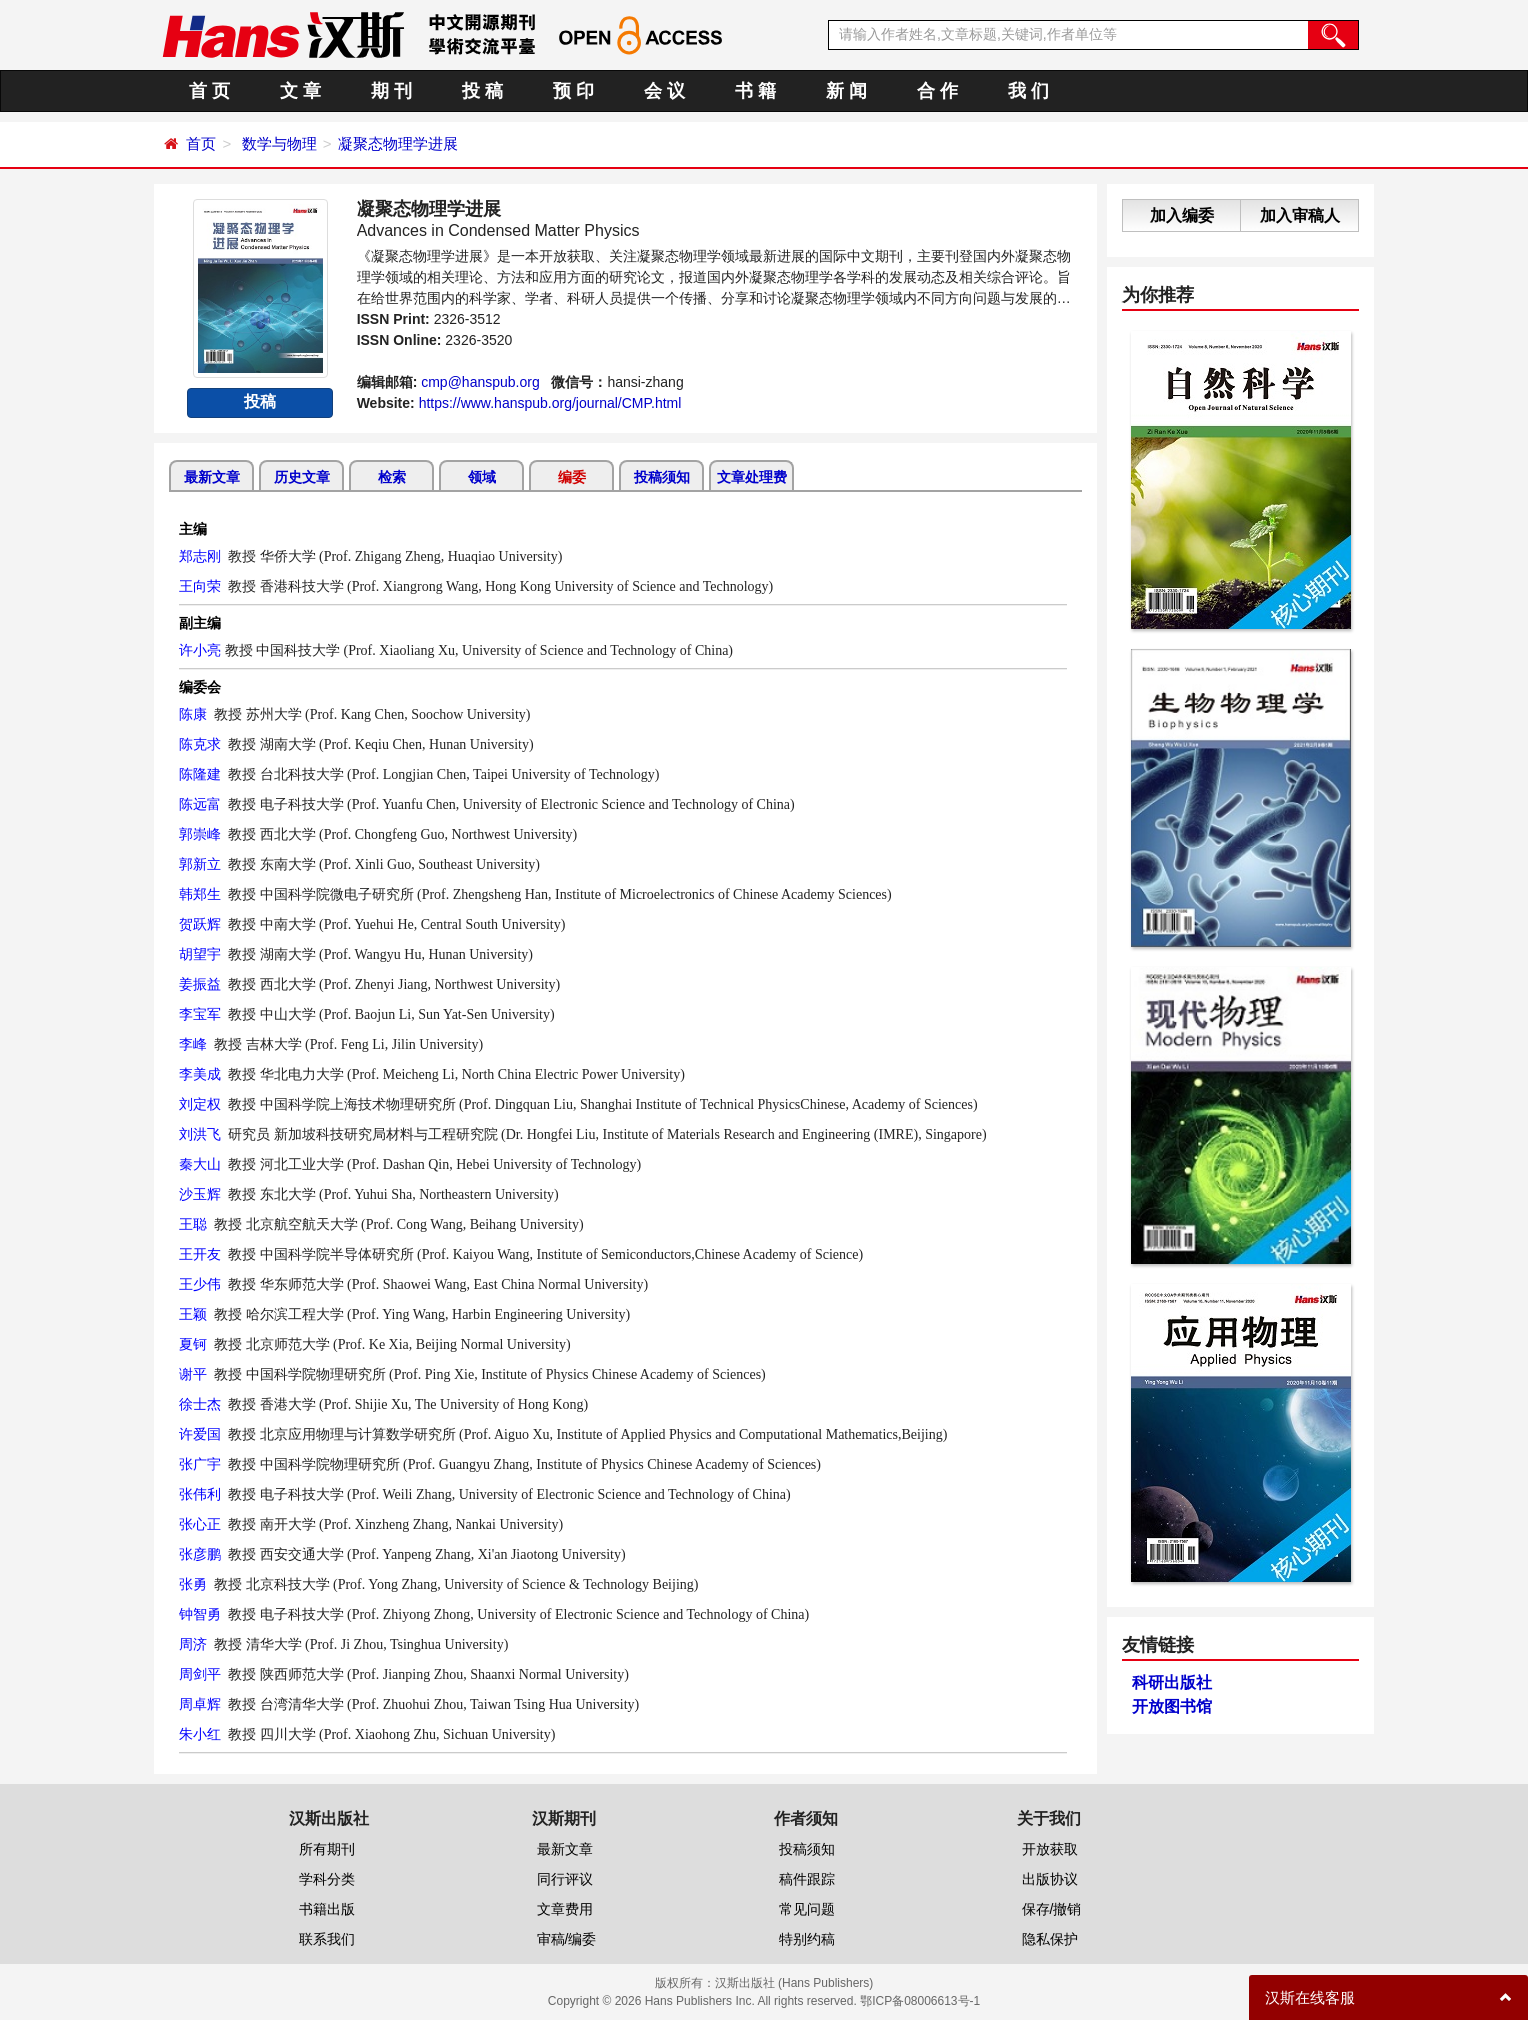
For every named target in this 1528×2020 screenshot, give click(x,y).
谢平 (193, 1374)
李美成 (200, 1074)
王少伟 (200, 1284)
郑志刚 (200, 556)
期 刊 (391, 91)
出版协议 (1050, 1879)
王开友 (200, 1254)
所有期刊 (327, 1849)
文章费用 (565, 1909)
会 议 (664, 91)
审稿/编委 (567, 1939)
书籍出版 (327, 1909)
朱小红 (200, 1734)
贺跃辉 (200, 924)
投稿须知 (662, 477)
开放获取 (1050, 1849)
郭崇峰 (200, 834)
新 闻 (846, 91)
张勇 (193, 1584)
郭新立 (200, 864)
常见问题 (807, 1909)
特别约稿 (807, 1939)
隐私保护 (1050, 1939)
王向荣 (200, 586)
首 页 (209, 91)
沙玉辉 (200, 1194)
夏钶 (193, 1344)
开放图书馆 (1172, 1706)
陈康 (193, 714)
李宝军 (200, 1014)
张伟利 (200, 1494)
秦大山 (200, 1164)
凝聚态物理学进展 (398, 143)
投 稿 (482, 91)
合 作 (937, 91)
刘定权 (200, 1104)
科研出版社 (1172, 1682)
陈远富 (200, 804)
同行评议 (565, 1879)
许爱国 (200, 1434)
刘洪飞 (200, 1134)
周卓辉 (200, 1704)
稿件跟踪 (807, 1879)
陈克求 (200, 744)
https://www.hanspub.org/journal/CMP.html (550, 403)
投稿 (260, 401)
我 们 (1028, 91)
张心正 (200, 1524)
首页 (201, 143)
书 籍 (755, 91)
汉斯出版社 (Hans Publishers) (794, 1983)
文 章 (300, 91)
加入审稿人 (1300, 215)
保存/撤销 (1052, 1909)
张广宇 (200, 1464)
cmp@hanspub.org (480, 382)
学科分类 (327, 1879)
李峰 (193, 1044)
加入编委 (1182, 215)
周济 (193, 1644)
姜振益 (200, 984)
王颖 (193, 1314)
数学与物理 (279, 143)
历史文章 (302, 477)
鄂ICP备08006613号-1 (920, 2001)
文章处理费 (752, 477)
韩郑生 (200, 894)
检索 (392, 477)
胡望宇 (200, 954)
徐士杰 (200, 1404)
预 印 (573, 91)
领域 (482, 477)
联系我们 (327, 1939)
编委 (572, 477)
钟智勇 (200, 1614)
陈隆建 (200, 774)
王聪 (193, 1224)
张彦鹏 (200, 1554)
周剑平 (200, 1674)
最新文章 (212, 477)
